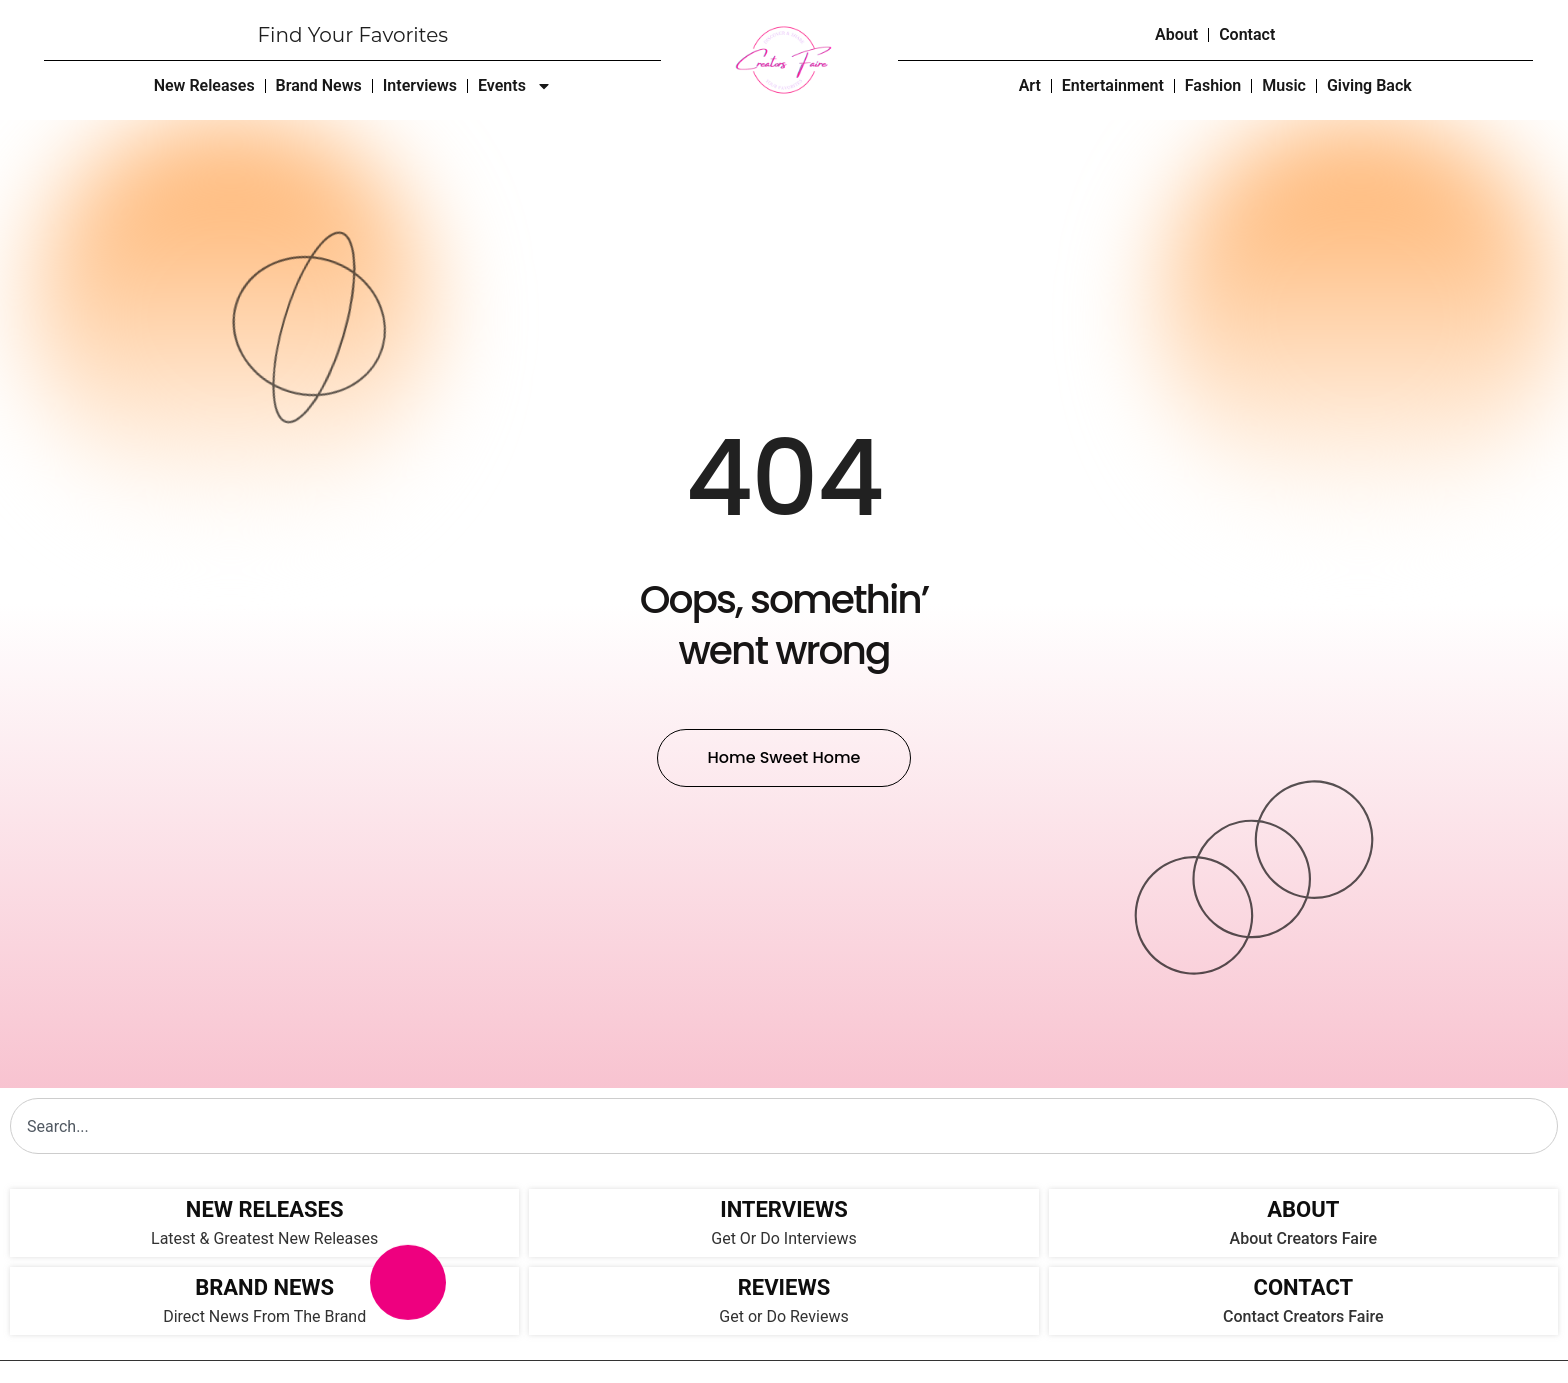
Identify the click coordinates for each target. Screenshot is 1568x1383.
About (1176, 34)
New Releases (204, 85)
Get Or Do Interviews (783, 1238)
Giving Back (1369, 85)
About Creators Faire (1303, 1238)
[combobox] (784, 1126)
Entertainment (1113, 85)
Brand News (319, 85)
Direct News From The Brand (264, 1316)
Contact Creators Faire (1303, 1316)
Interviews (420, 85)
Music (1284, 85)
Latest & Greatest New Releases (264, 1238)
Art (1030, 85)
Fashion (1213, 85)
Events (515, 86)
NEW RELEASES (265, 1209)
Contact (1247, 34)
